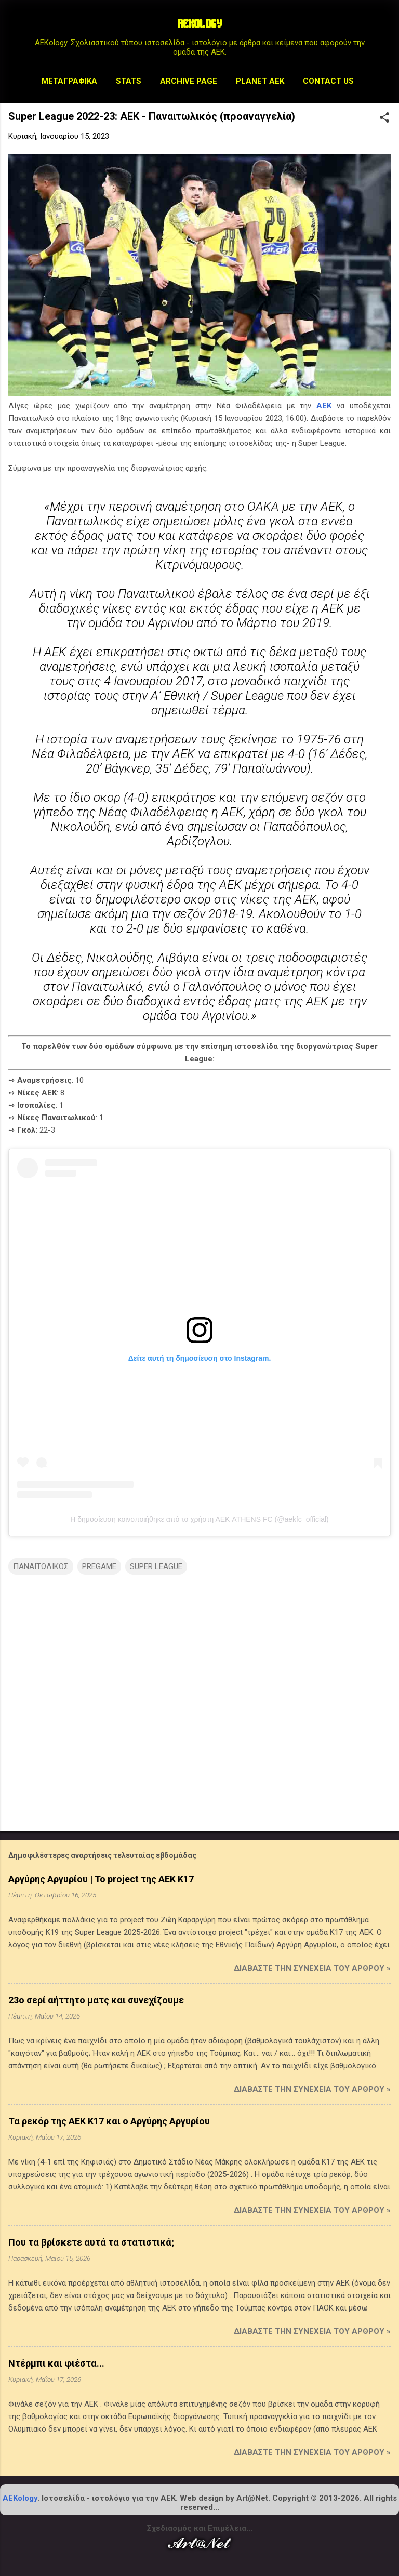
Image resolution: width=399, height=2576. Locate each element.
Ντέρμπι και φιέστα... (56, 2363)
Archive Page (188, 81)
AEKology (20, 2498)
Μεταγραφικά (69, 81)
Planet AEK (260, 81)
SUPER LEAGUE (156, 1566)
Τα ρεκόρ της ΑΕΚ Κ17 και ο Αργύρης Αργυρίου (109, 2121)
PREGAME (99, 1566)
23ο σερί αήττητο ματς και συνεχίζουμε (96, 2000)
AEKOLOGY (199, 25)
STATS (128, 81)
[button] (384, 118)
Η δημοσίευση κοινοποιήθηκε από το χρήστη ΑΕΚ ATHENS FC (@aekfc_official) (199, 1519)
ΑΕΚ (323, 405)
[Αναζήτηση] (384, 28)
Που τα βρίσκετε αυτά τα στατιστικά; (91, 2242)
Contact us (328, 81)
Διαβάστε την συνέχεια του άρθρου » (312, 1968)
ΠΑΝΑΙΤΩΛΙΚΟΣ (41, 1566)
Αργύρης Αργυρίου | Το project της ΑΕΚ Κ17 (101, 1879)
